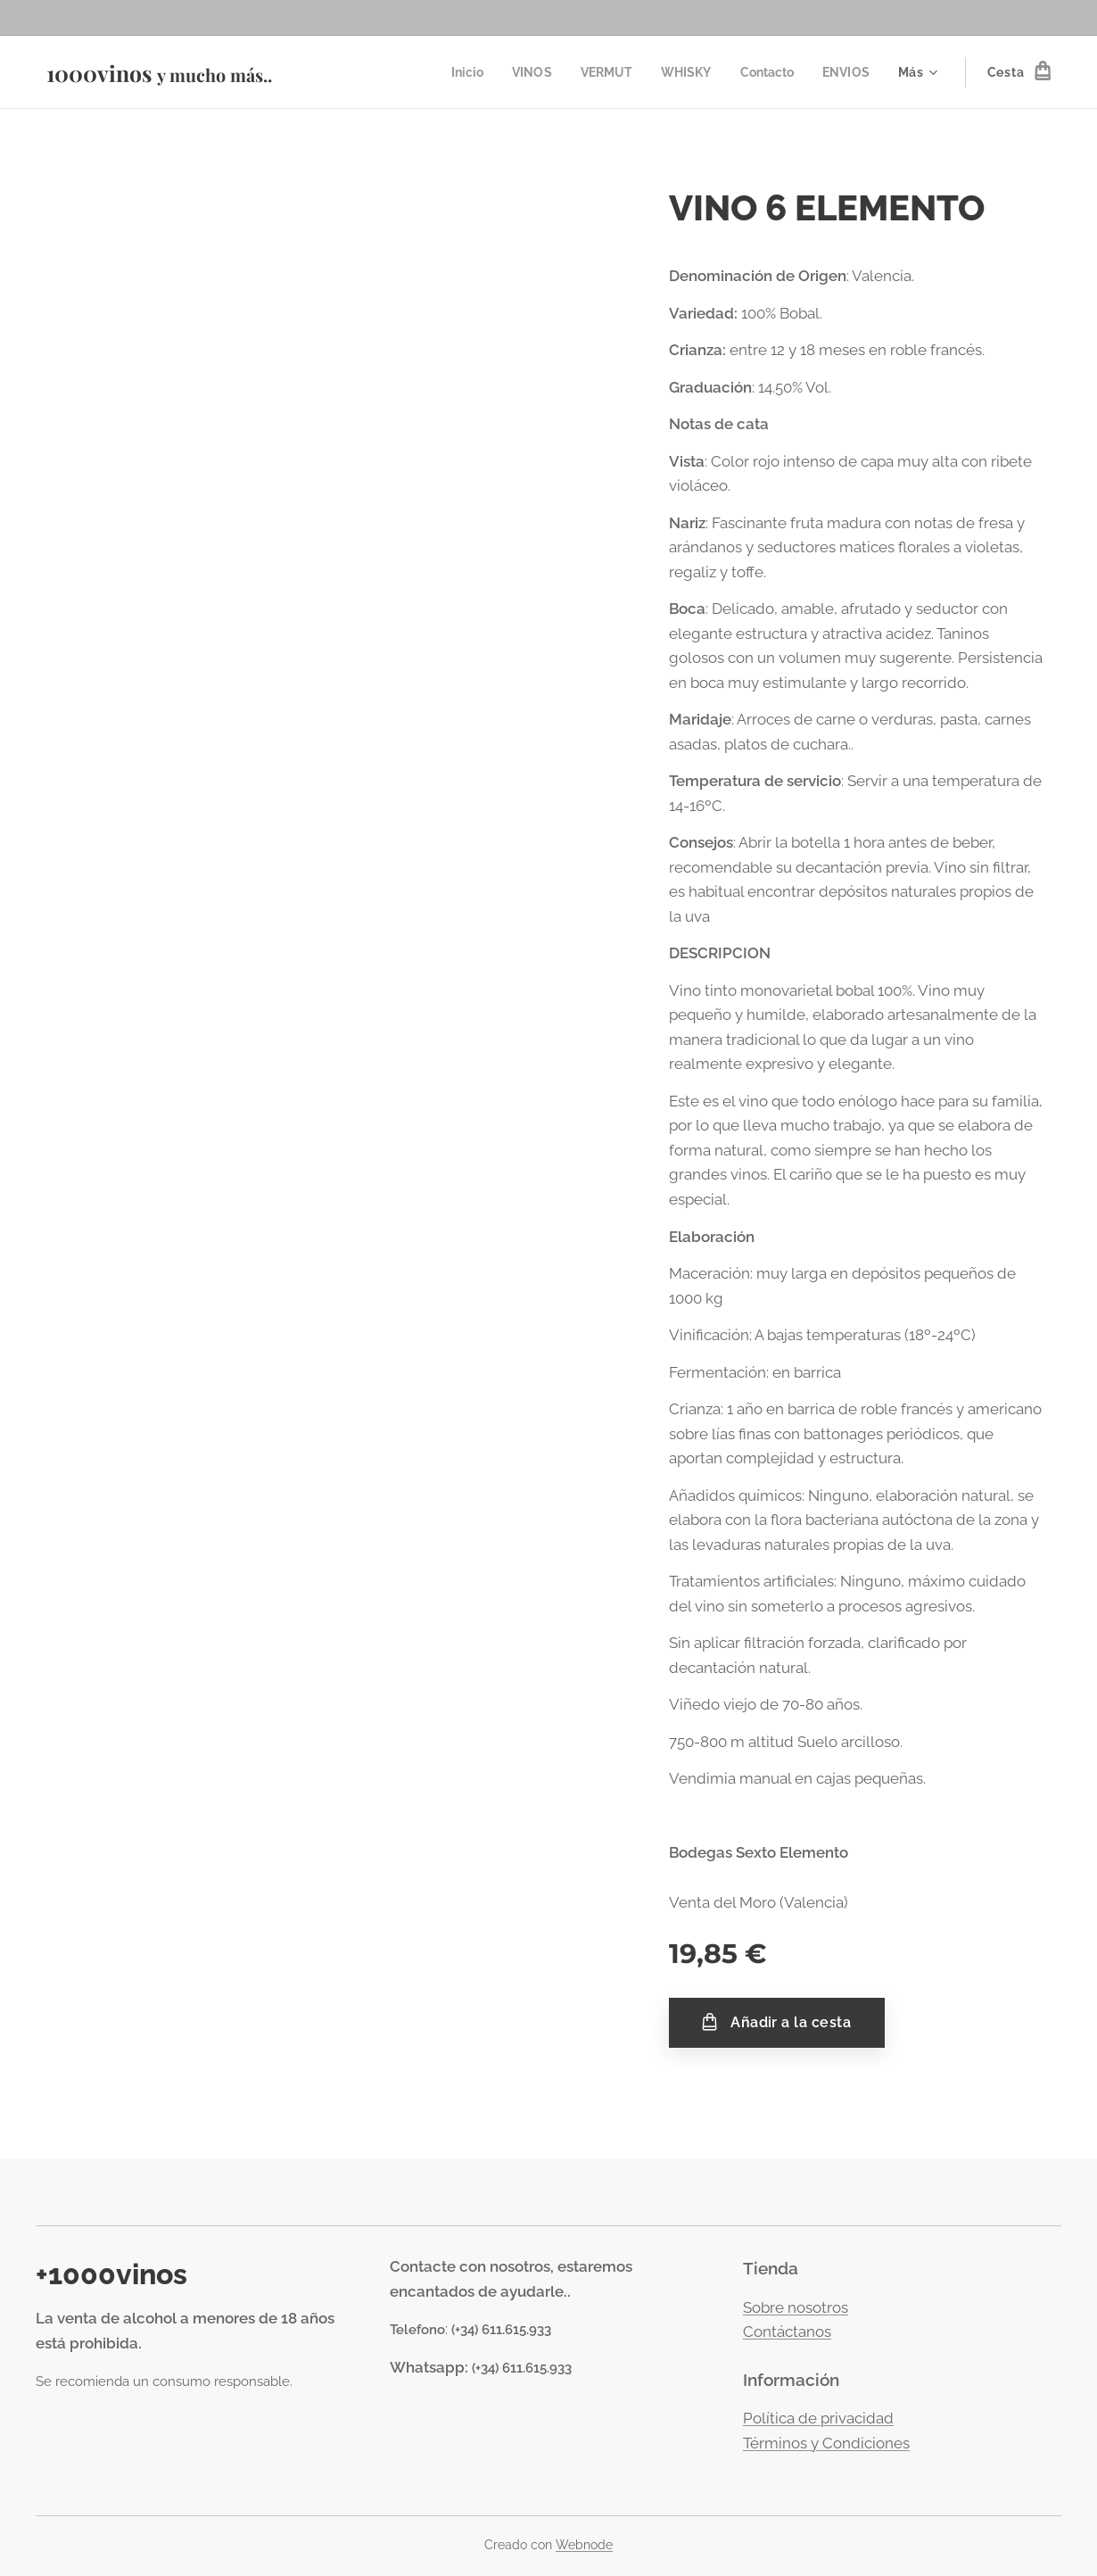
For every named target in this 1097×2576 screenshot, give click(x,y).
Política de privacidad (818, 2418)
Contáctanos (787, 2331)
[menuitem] (453, 72)
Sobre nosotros (795, 2307)
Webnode (584, 2545)
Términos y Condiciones (826, 2443)
